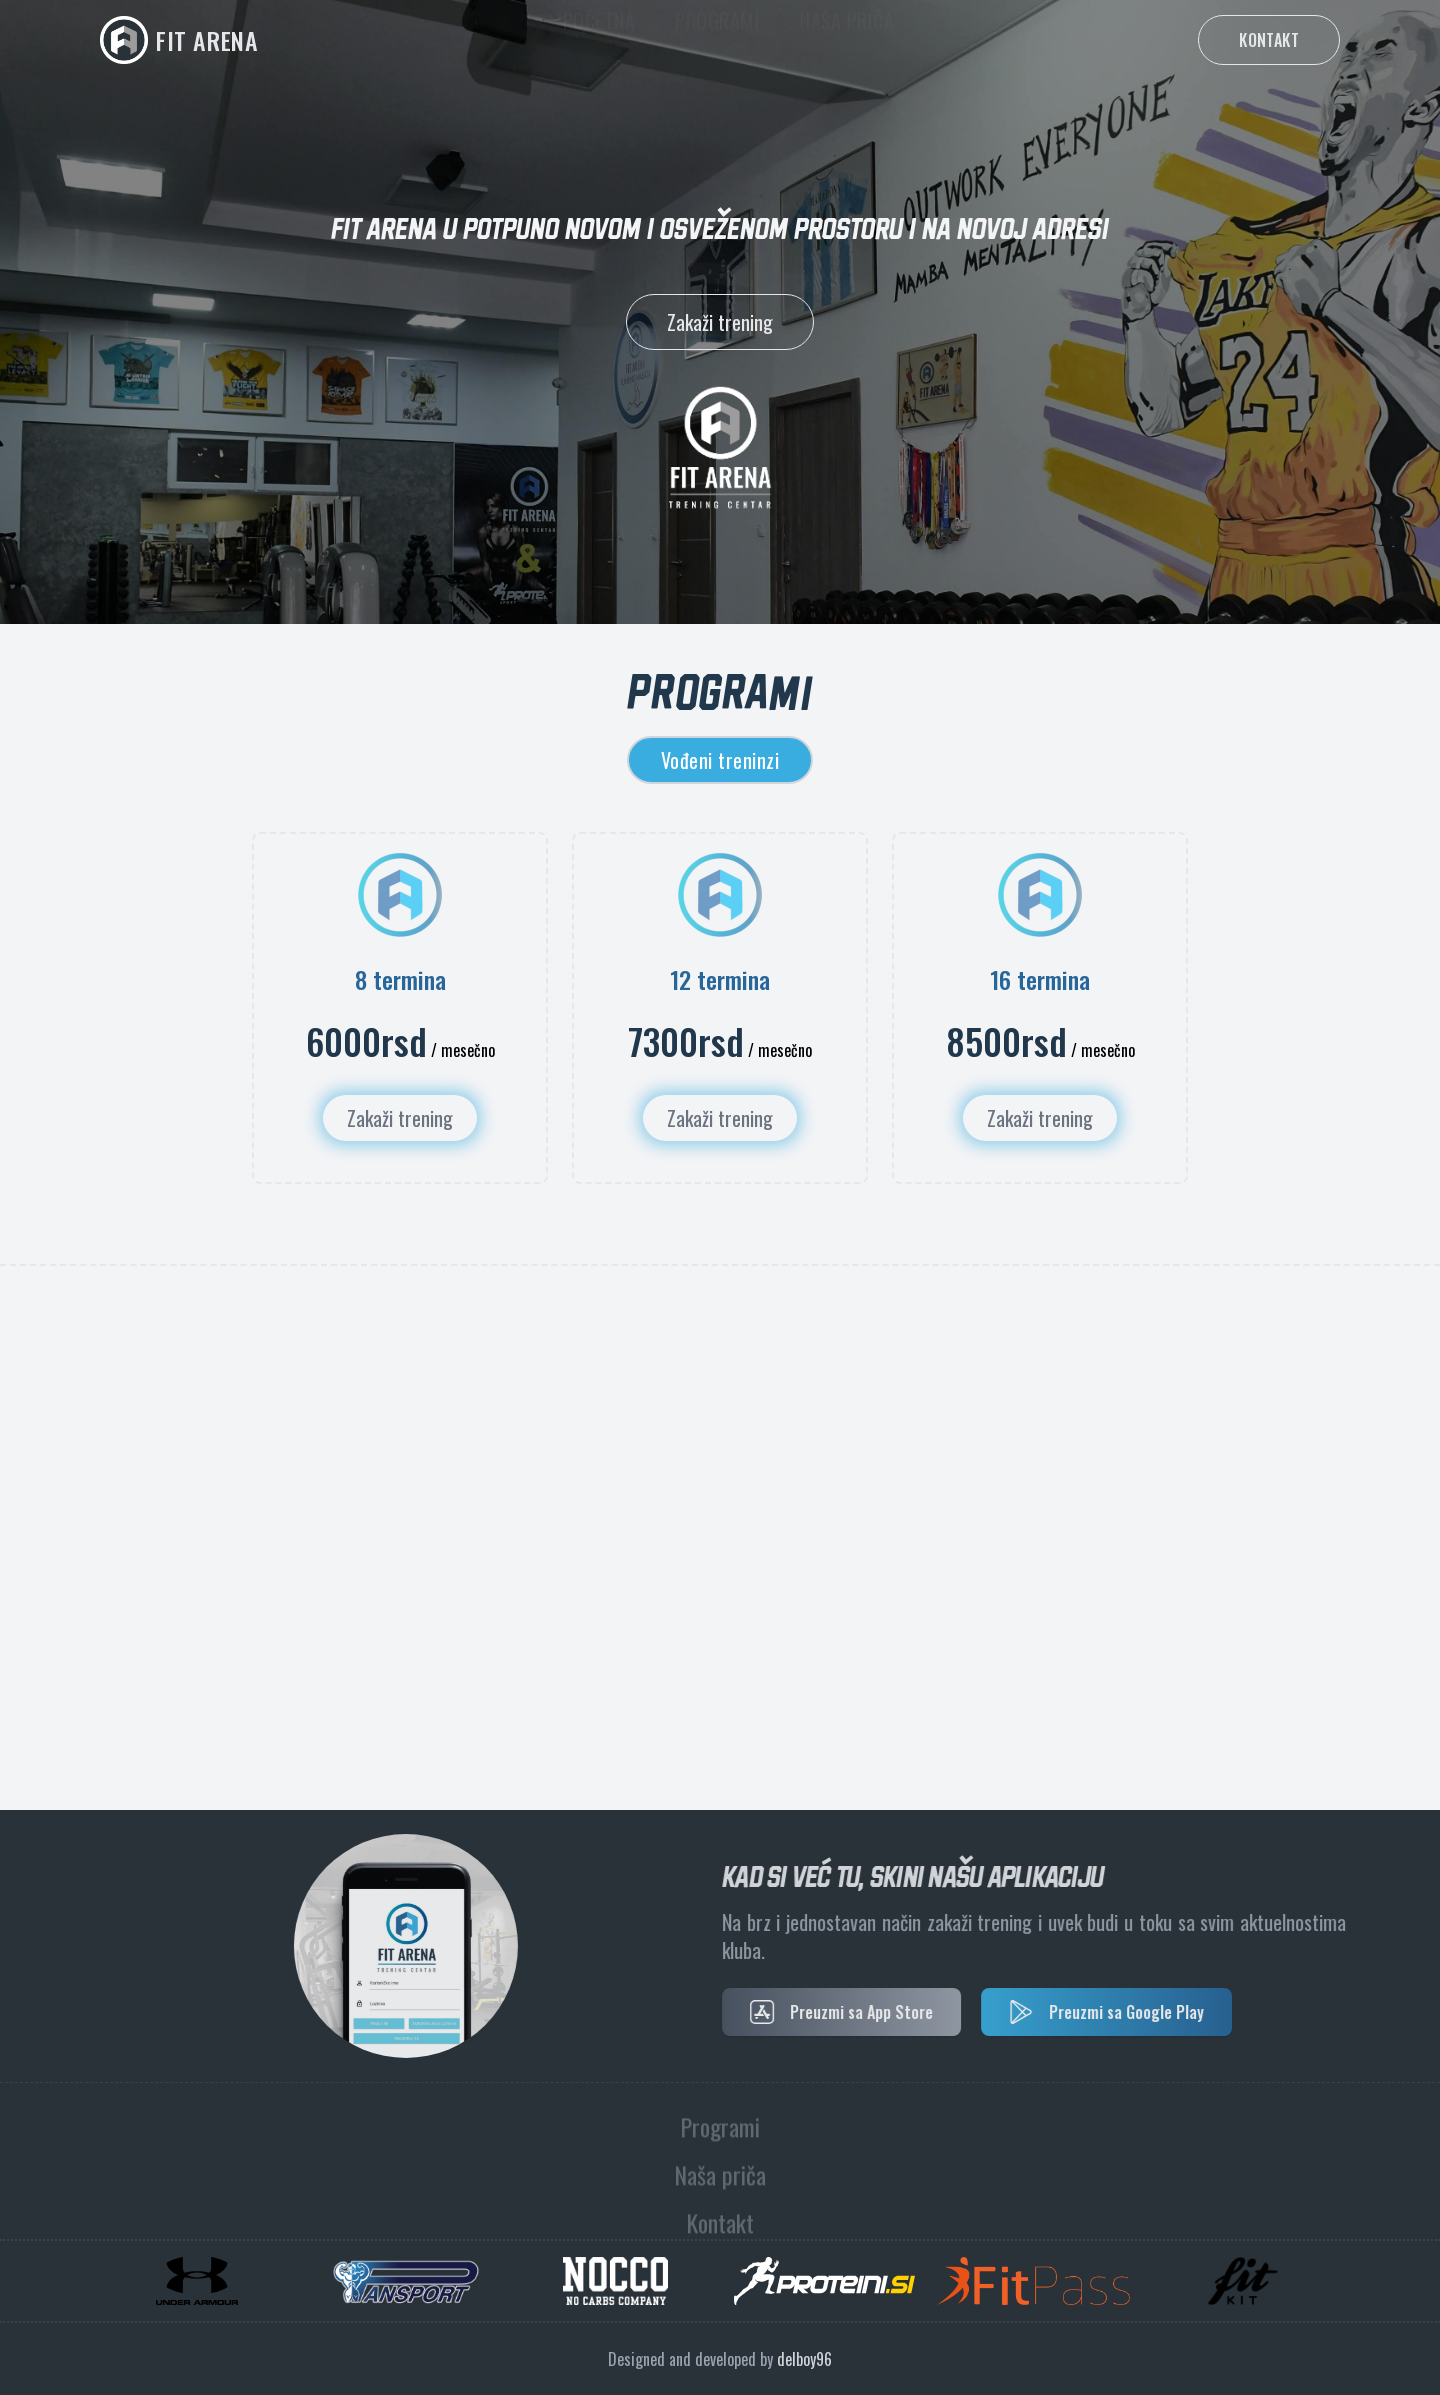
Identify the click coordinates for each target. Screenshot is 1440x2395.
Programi (717, 40)
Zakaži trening (720, 322)
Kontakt (1269, 40)
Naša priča (847, 40)
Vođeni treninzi (720, 760)
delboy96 (804, 2359)
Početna (599, 40)
